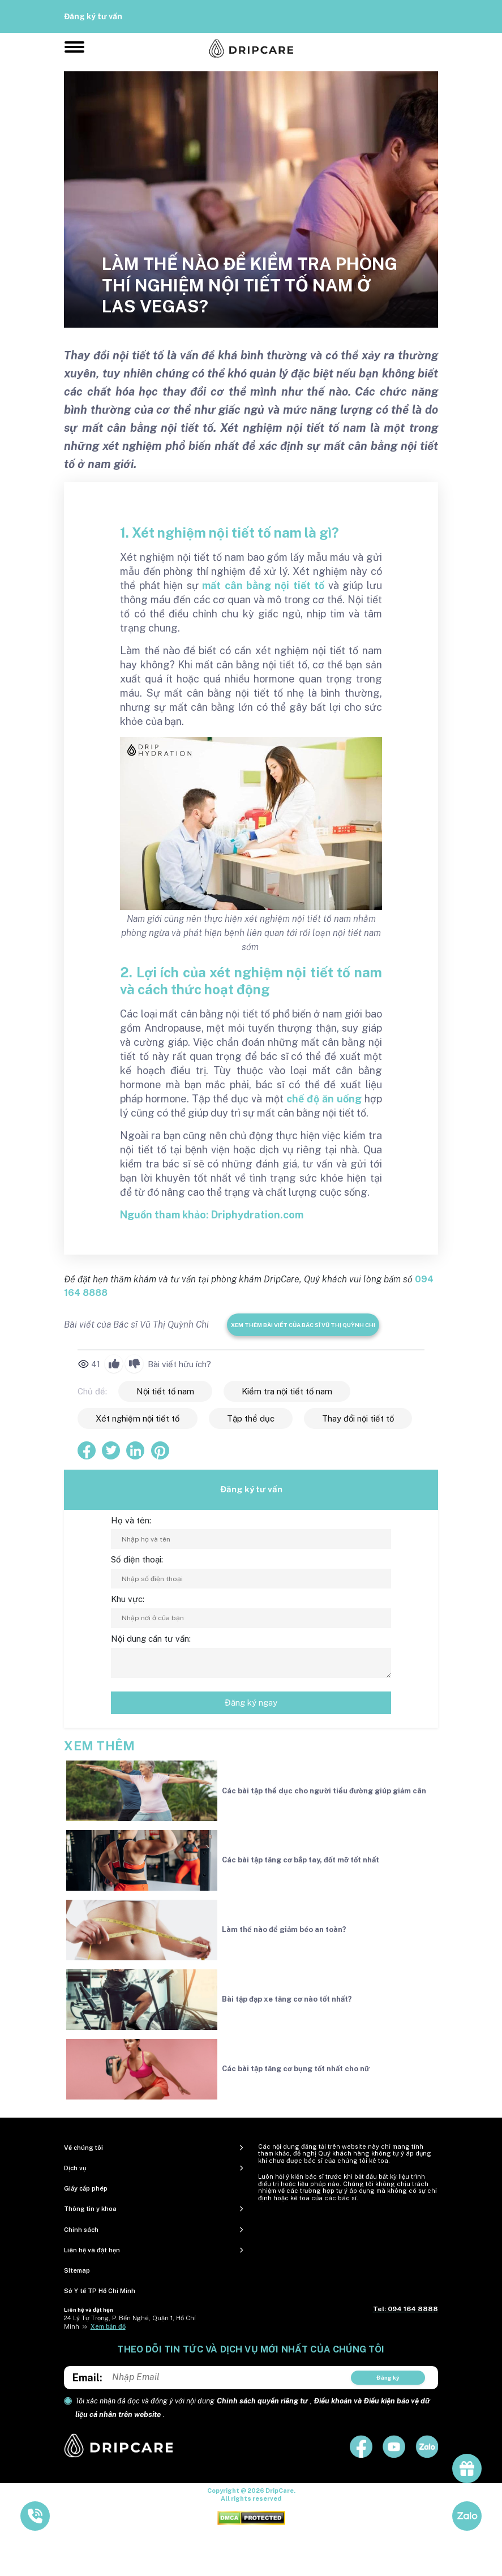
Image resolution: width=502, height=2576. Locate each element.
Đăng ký (388, 2377)
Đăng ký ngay (251, 1702)
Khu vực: (127, 1599)
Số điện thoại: (137, 1559)
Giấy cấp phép (86, 2188)
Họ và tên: (131, 1520)
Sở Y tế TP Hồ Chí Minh (99, 2290)
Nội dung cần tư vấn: (151, 1638)
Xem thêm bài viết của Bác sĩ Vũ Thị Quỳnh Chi (303, 1324)
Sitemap (77, 2270)
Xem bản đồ (108, 2326)
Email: (87, 2378)
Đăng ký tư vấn (93, 16)
